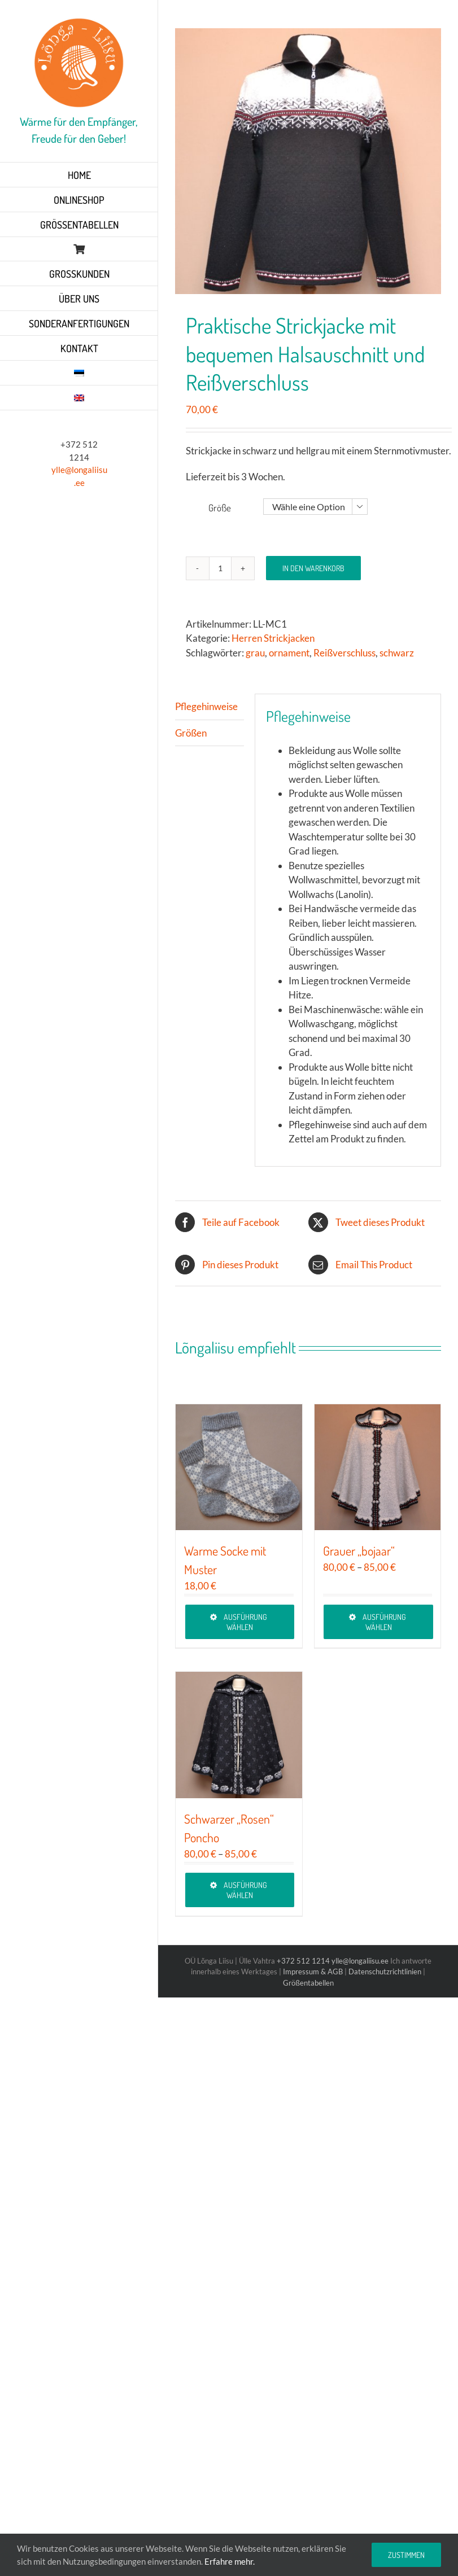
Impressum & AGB (313, 1971)
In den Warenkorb (313, 568)
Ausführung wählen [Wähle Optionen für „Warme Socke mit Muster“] (245, 1622)
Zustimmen (406, 2555)
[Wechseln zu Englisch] (79, 397)
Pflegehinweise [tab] (206, 706)
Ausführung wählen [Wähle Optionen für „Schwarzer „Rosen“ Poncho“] (245, 1890)
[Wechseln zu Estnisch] (79, 373)
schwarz (397, 653)
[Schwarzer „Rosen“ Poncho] (239, 1735)
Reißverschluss (344, 653)
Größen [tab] (191, 733)
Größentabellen (308, 1982)
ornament (289, 653)
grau (255, 653)
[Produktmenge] (220, 568)
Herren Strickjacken (273, 638)
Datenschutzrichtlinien (384, 1971)
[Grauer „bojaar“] (378, 1467)
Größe (219, 508)
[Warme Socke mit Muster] (239, 1467)
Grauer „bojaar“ (359, 1550)
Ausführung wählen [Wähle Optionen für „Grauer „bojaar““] (384, 1622)
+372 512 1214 (304, 1960)
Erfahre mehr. (229, 2561)
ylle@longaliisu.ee (360, 1960)
